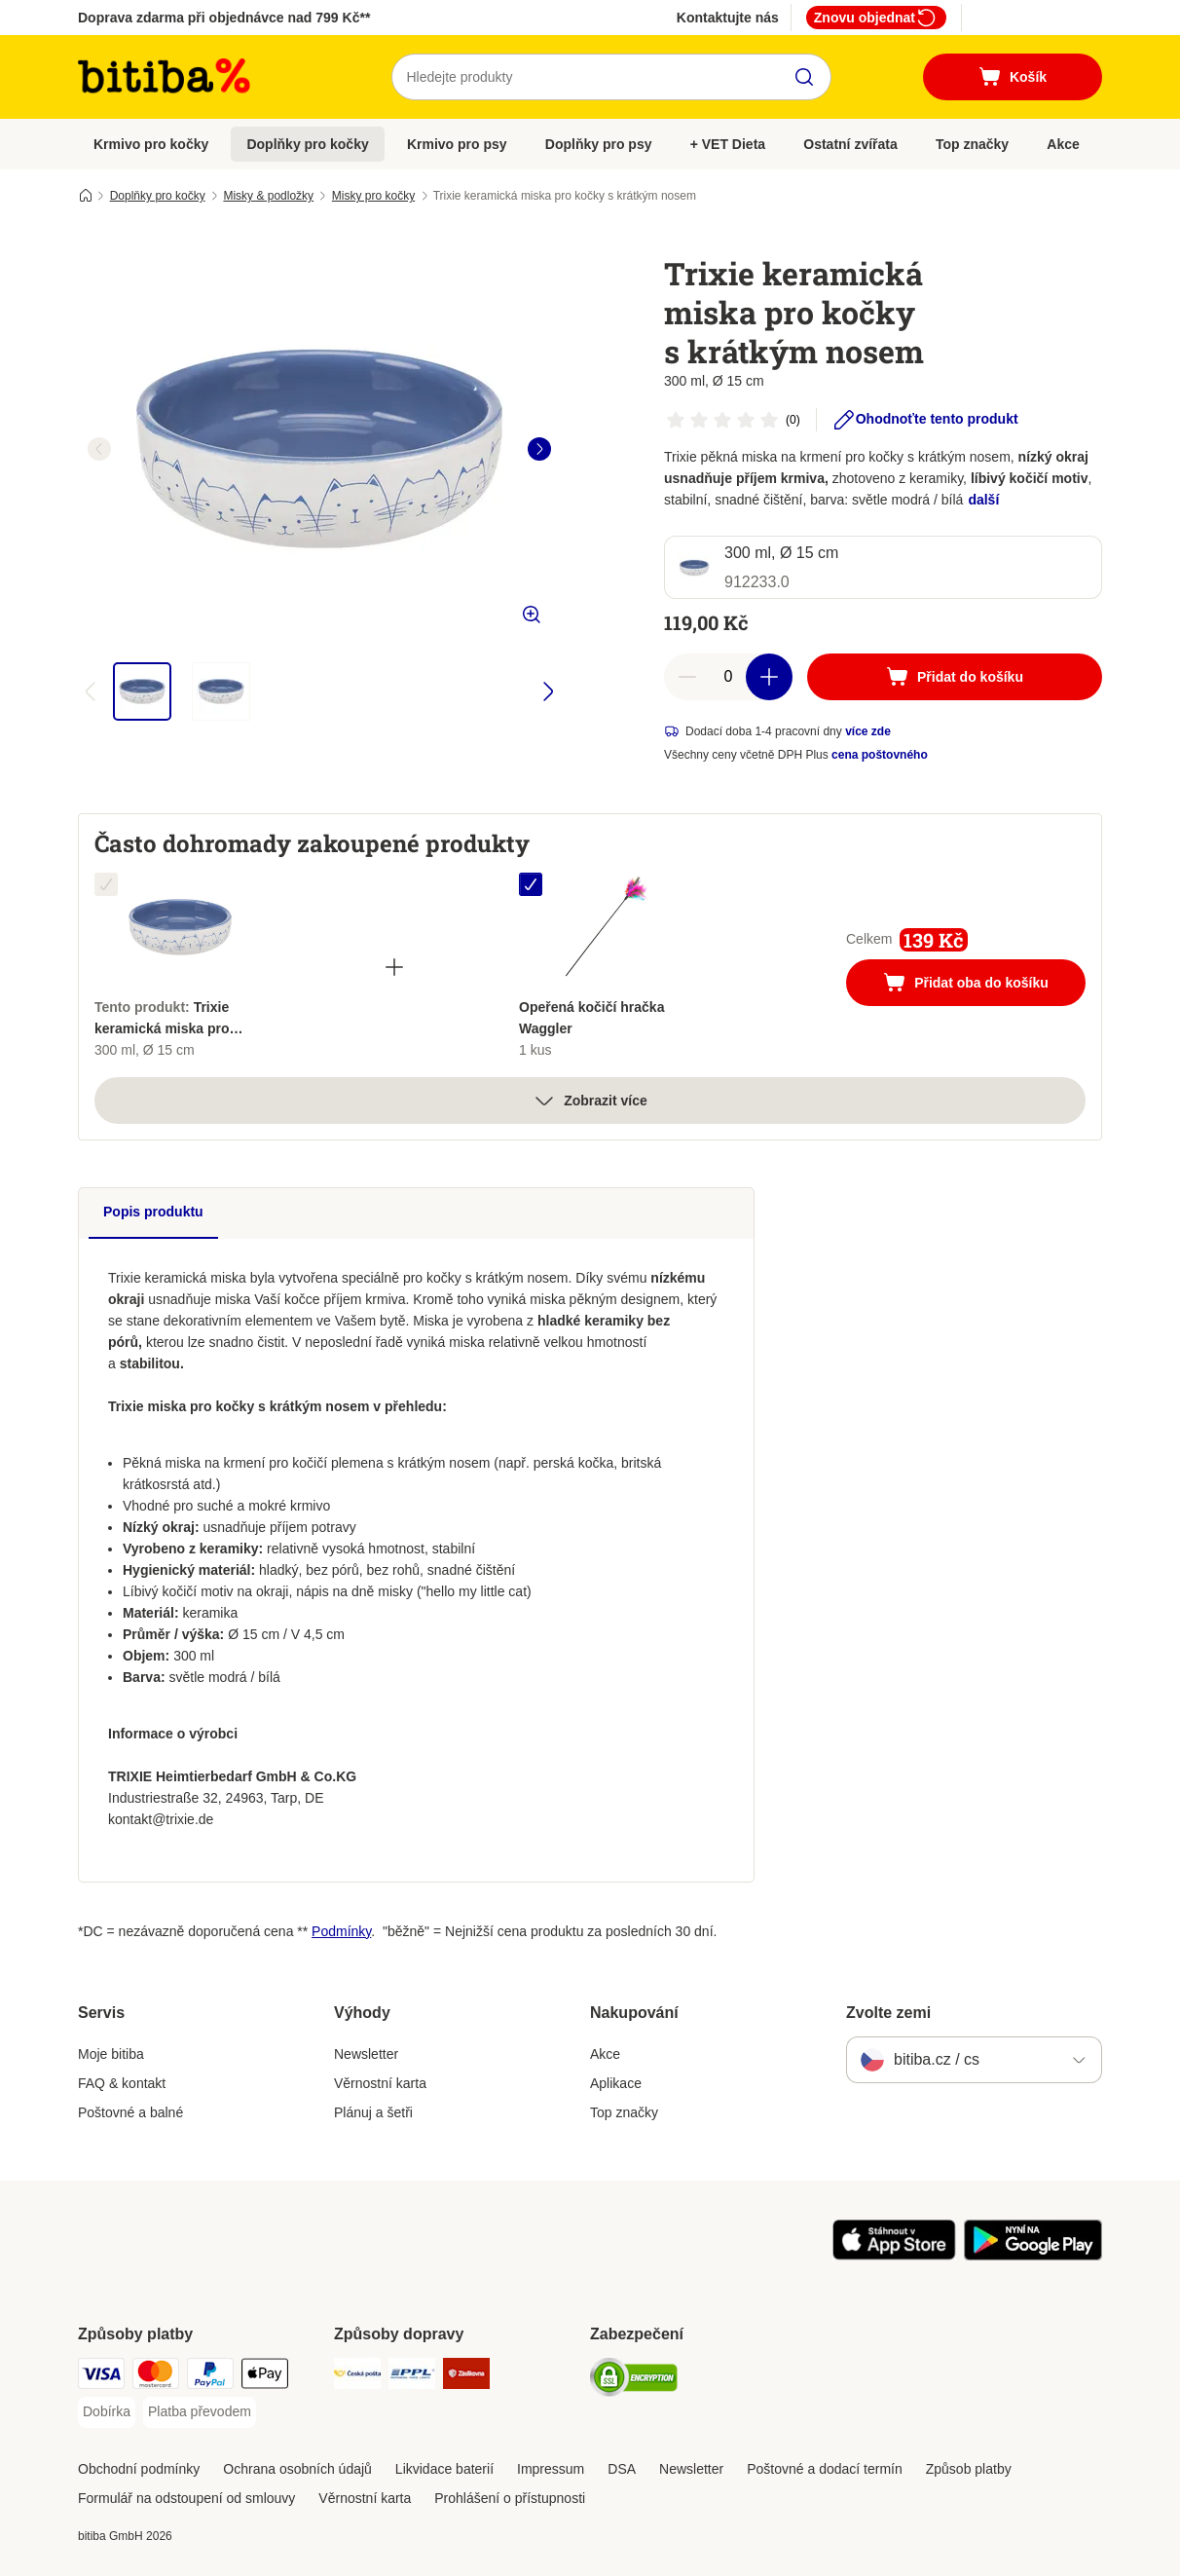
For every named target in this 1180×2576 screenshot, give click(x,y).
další (983, 499)
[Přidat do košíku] (954, 676)
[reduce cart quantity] (687, 676)
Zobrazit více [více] (590, 1100)
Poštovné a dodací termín (825, 2469)
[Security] (634, 2381)
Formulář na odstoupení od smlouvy (186, 2498)
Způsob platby (969, 2469)
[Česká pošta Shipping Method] (357, 2377)
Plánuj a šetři (373, 2112)
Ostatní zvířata (850, 144)
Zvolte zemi (888, 2012)
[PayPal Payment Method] (210, 2377)
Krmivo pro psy (457, 144)
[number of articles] (728, 676)
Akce (1063, 144)
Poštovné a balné (130, 2112)
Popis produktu (153, 1211)
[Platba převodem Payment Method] (199, 2412)
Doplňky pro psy (598, 144)
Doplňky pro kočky (307, 144)
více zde (868, 731)
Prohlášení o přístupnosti (509, 2498)
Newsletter (366, 2054)
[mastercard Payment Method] (155, 2377)
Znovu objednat (876, 17)
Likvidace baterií (444, 2469)
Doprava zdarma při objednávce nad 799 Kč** (224, 17)
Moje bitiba (111, 2054)
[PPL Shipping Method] (411, 2377)
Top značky (972, 144)
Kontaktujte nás (728, 17)
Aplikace (616, 2083)
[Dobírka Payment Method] (106, 2412)
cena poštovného (879, 755)
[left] (99, 449)
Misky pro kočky (373, 196)
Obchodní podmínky (139, 2469)
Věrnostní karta (380, 2083)
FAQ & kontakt (122, 2083)
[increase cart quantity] (769, 676)
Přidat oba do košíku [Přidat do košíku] (984, 984)
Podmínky (341, 1931)
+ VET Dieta (727, 144)
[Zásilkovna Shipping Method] (466, 2377)
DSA (622, 2469)
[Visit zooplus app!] (894, 2255)
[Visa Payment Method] (101, 2377)
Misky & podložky (268, 196)
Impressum (550, 2469)
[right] (539, 449)
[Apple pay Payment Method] (264, 2377)
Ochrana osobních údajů (297, 2469)
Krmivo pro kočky (150, 144)
